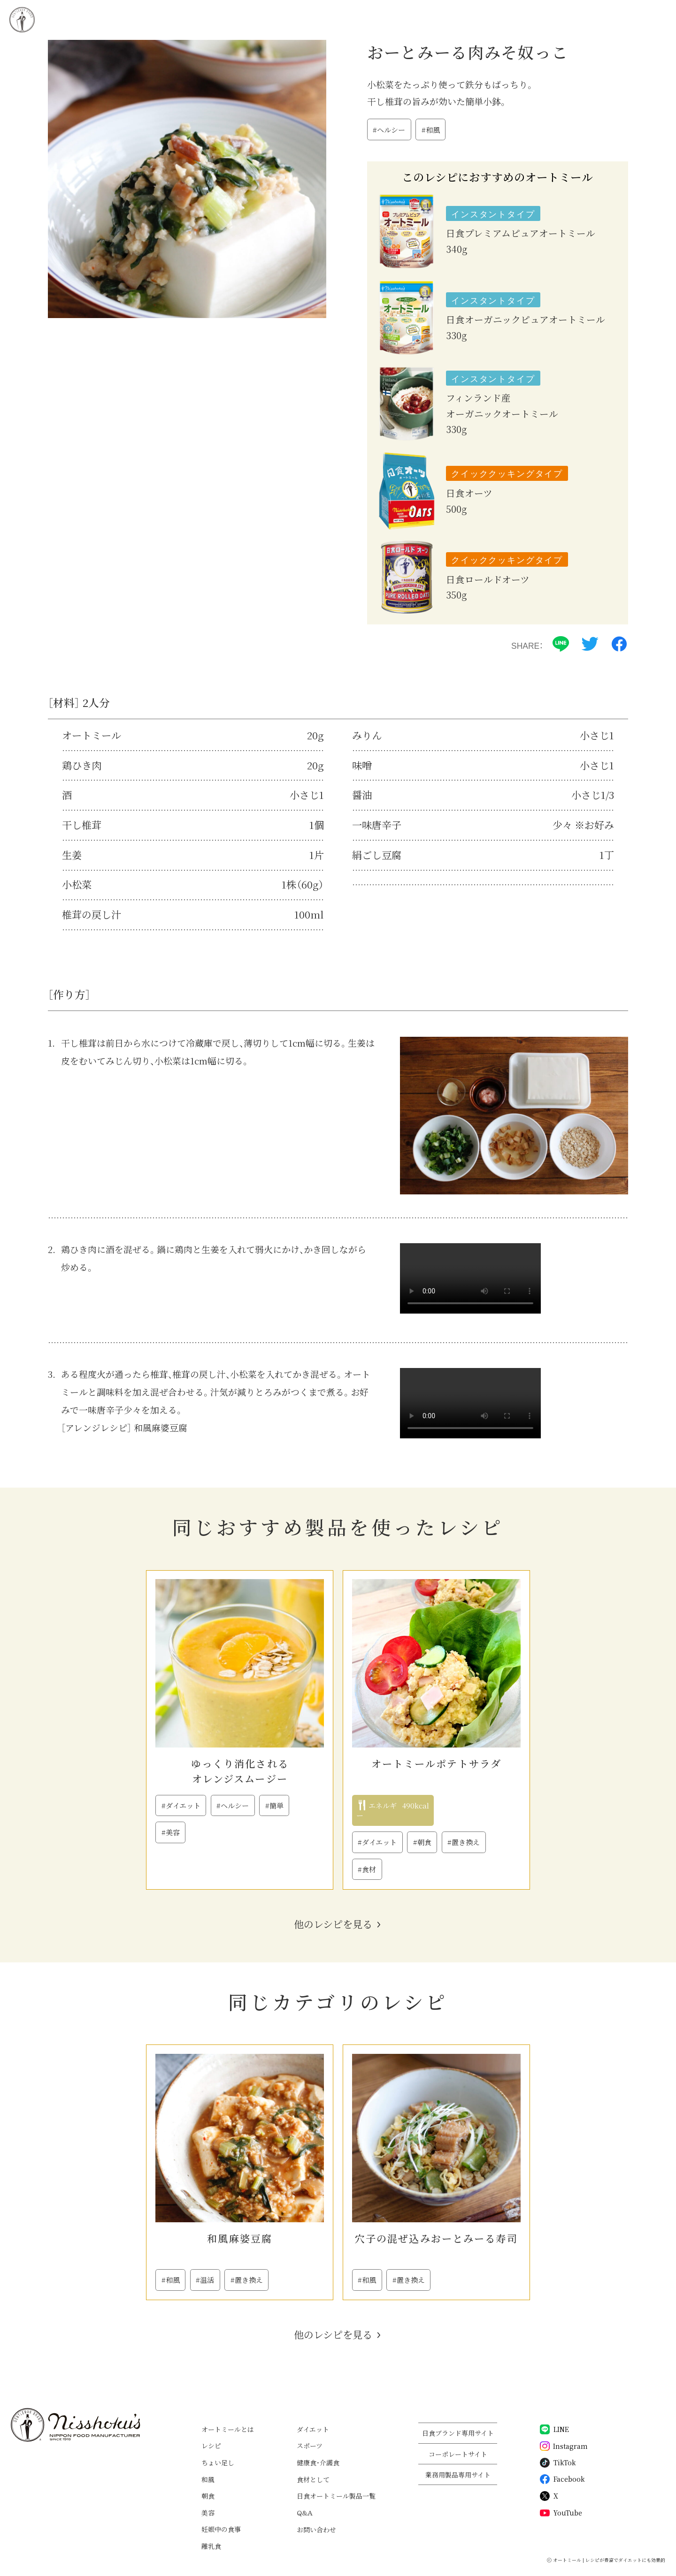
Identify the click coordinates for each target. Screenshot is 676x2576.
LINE (554, 2429)
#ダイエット (180, 1805)
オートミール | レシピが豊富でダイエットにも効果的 (609, 2560)
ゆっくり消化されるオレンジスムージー (240, 1771)
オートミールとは (227, 2429)
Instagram (564, 2446)
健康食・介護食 (318, 2462)
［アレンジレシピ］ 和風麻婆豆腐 (124, 1427)
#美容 (170, 1832)
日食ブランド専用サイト (458, 2433)
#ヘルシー (389, 130)
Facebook (562, 2479)
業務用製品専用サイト (458, 2474)
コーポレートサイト (458, 2454)
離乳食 (211, 2546)
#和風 (431, 130)
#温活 (205, 2280)
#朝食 (422, 1842)
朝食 (208, 2495)
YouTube (561, 2513)
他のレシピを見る (333, 1924)
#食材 (367, 1869)
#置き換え (463, 1842)
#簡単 (274, 1805)
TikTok (558, 2463)
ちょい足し (217, 2462)
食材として (313, 2479)
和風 (208, 2479)
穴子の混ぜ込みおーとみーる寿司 (436, 2238)
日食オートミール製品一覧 (336, 2495)
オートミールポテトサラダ (436, 1763)
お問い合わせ (316, 2529)
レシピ (211, 2445)
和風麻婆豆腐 (239, 2238)
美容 (208, 2512)
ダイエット (313, 2429)
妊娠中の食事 (221, 2529)
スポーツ (310, 2445)
